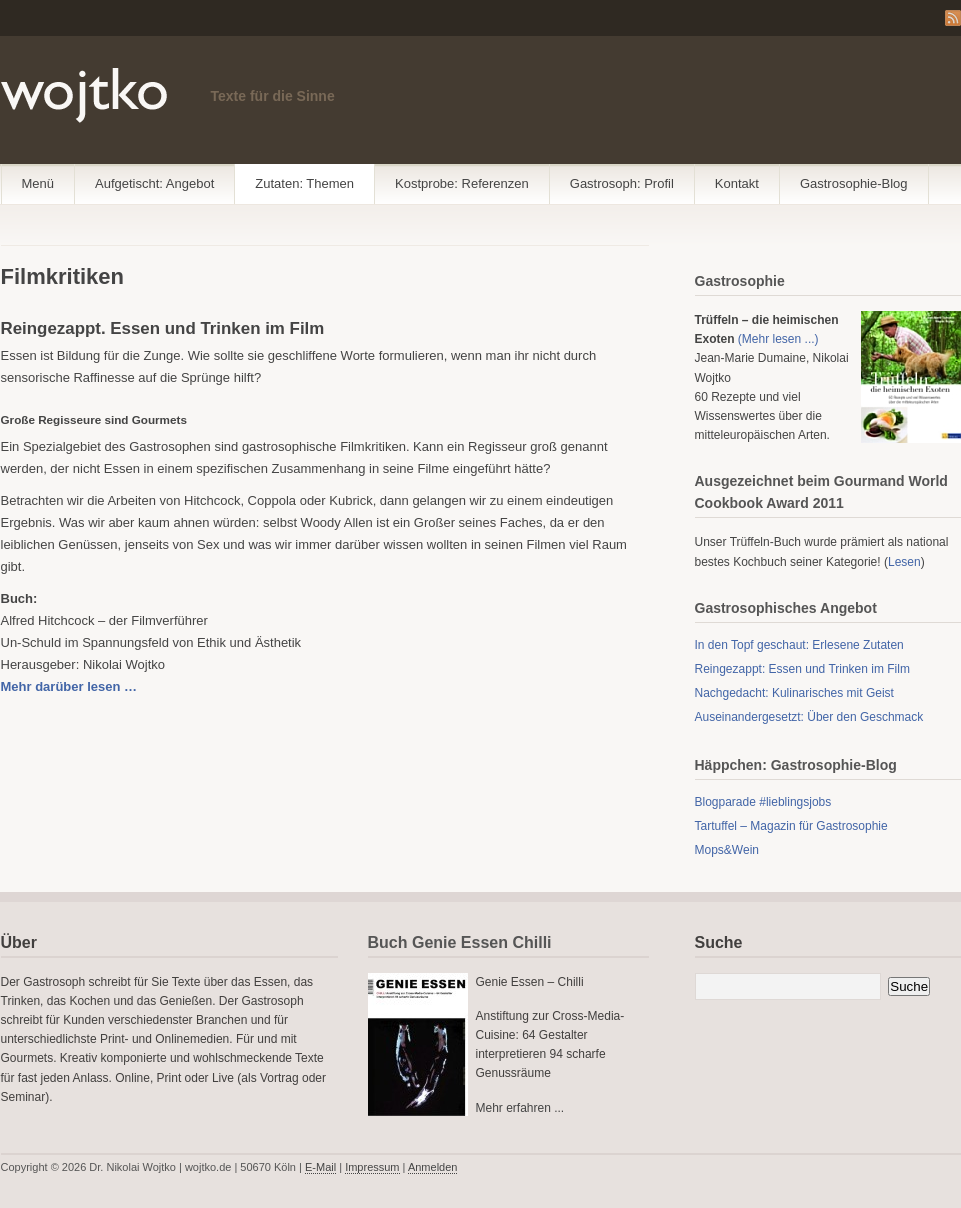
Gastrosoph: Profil (622, 183)
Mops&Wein (727, 850)
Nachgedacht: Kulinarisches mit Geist (794, 693)
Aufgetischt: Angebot (154, 183)
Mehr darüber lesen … (69, 686)
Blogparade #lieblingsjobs (763, 802)
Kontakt (737, 183)
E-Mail (320, 1167)
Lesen (904, 562)
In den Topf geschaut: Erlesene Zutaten (799, 645)
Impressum (372, 1167)
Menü (38, 183)
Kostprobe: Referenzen (462, 183)
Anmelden (433, 1167)
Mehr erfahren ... (520, 1108)
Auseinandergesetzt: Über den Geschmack (809, 717)
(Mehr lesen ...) (778, 339)
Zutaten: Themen (304, 183)
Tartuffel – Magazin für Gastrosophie (791, 826)
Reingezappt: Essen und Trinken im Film (802, 669)
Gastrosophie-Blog (854, 183)
